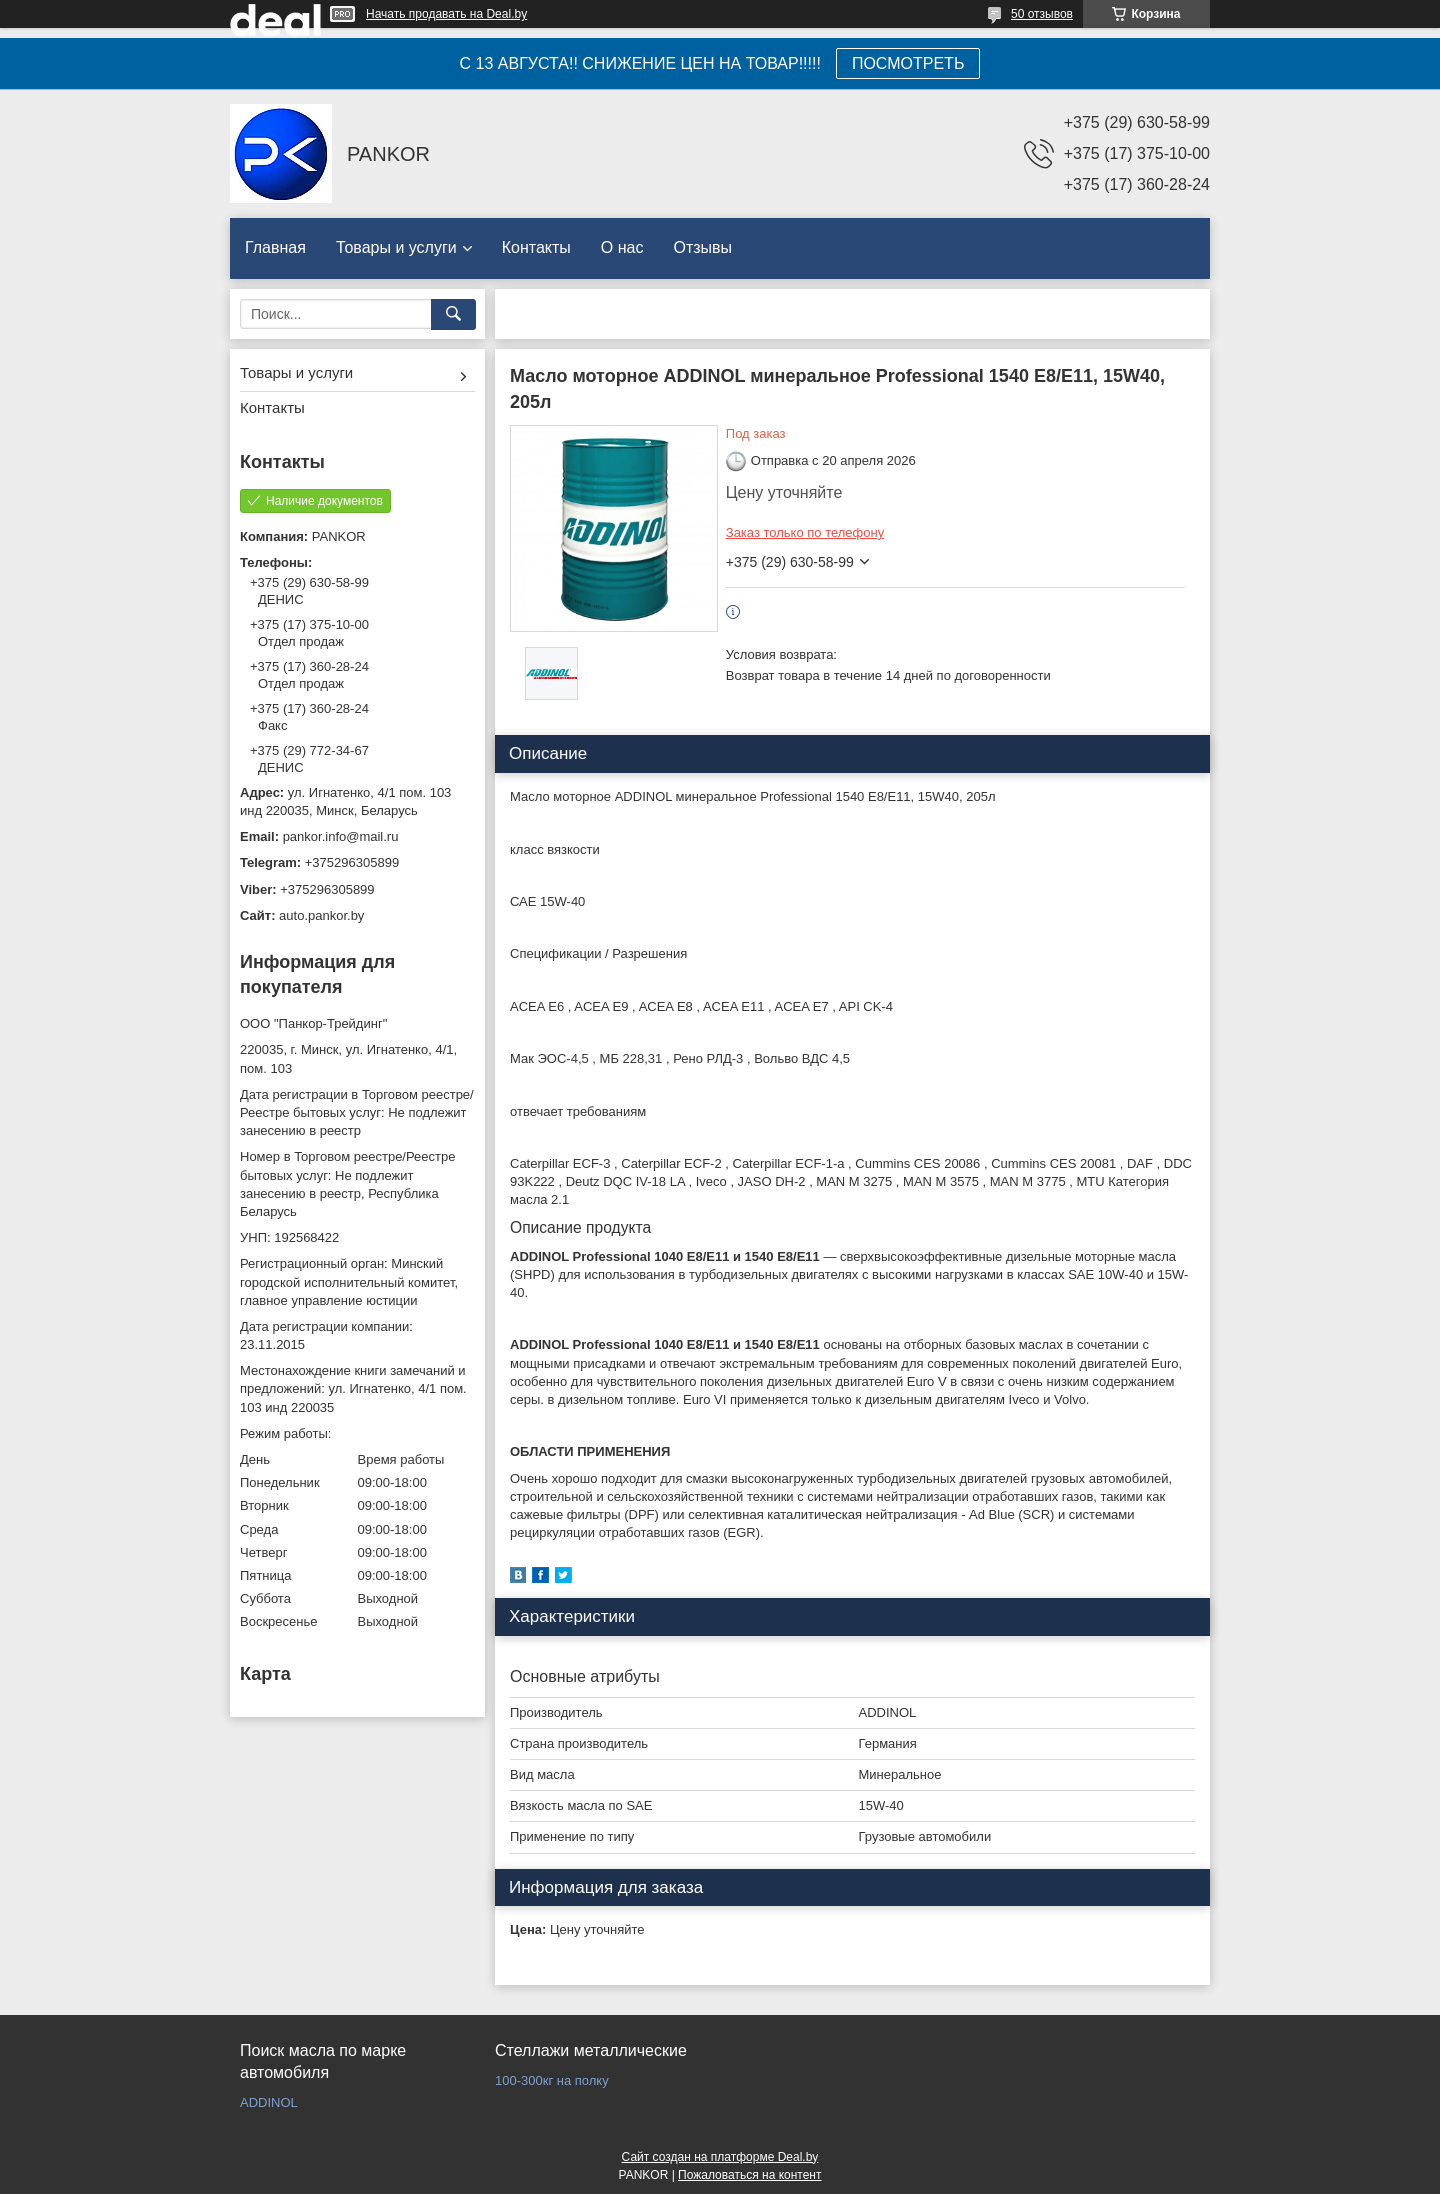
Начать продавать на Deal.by (446, 14)
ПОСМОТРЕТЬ (908, 63)
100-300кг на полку (552, 2080)
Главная (275, 247)
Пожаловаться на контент (749, 2175)
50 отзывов (1042, 14)
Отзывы (702, 247)
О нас (622, 247)
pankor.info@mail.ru (341, 836)
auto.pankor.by (321, 915)
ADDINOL (269, 2102)
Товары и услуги (396, 247)
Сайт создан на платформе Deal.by (720, 2157)
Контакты (536, 247)
